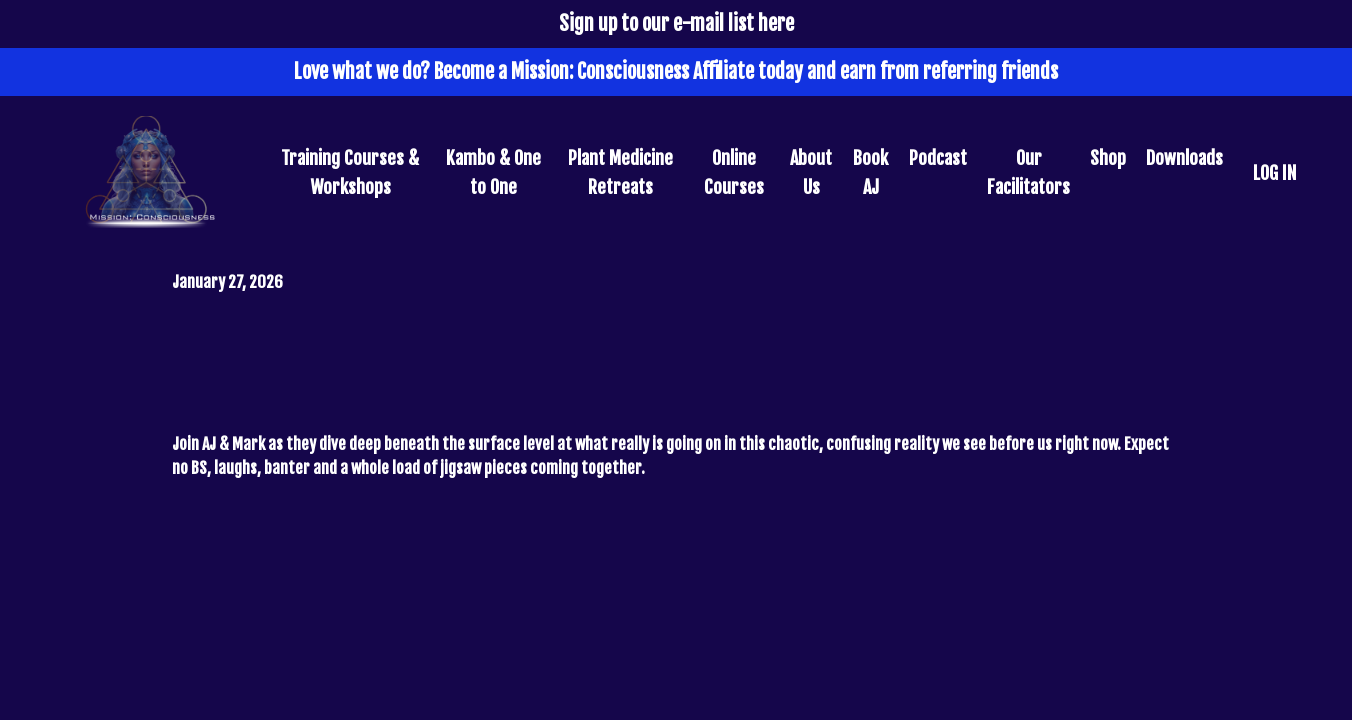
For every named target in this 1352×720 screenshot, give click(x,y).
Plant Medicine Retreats (620, 172)
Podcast (938, 158)
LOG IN (1274, 173)
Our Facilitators (1028, 172)
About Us (811, 172)
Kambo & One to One (493, 172)
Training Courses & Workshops (350, 172)
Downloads (1184, 158)
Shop (1108, 158)
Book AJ (870, 172)
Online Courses (734, 172)
